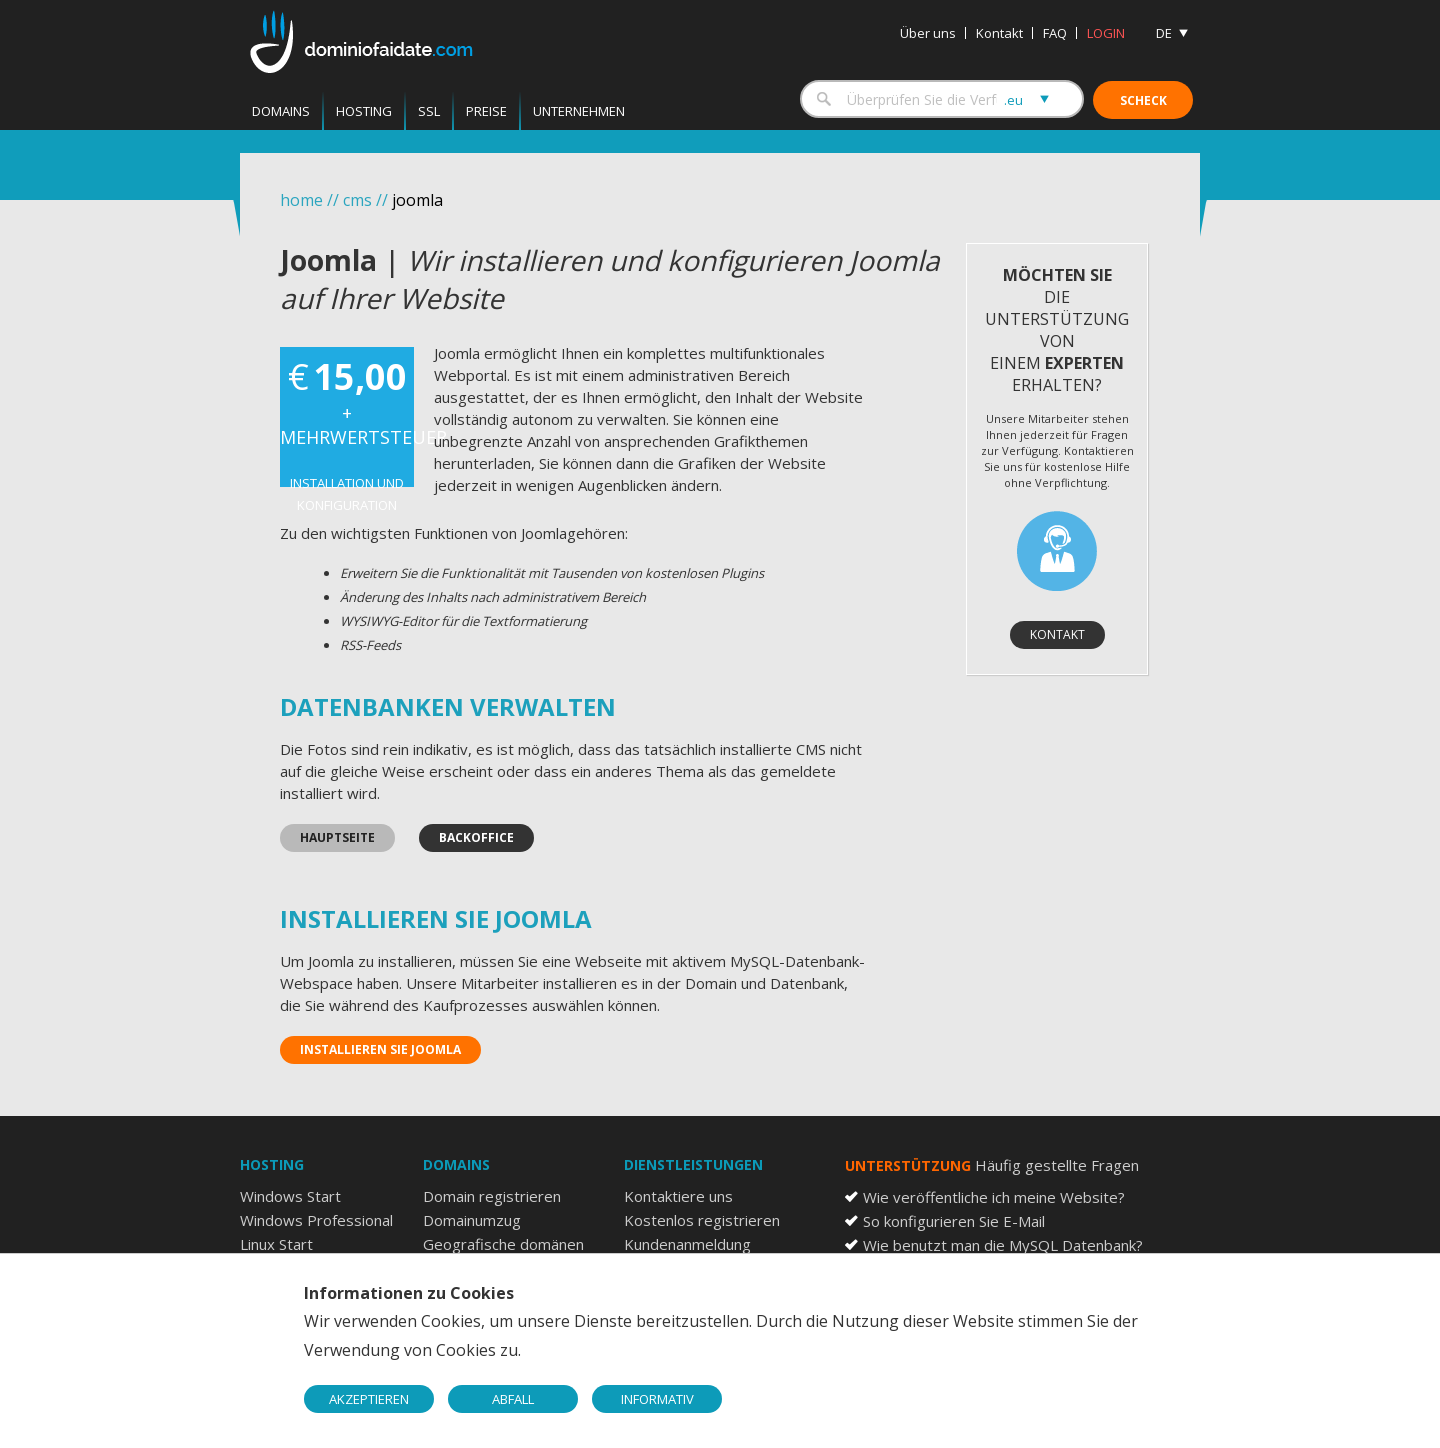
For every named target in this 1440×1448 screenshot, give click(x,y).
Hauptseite (337, 837)
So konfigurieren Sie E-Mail (954, 1221)
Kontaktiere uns (678, 1196)
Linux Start (276, 1244)
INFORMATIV (657, 1399)
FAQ (1055, 33)
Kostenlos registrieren (702, 1220)
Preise (486, 111)
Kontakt (999, 33)
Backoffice (476, 837)
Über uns (928, 33)
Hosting (364, 111)
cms (357, 200)
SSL (429, 111)
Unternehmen (579, 111)
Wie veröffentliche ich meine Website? (994, 1197)
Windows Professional (316, 1220)
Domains (281, 111)
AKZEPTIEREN (369, 1399)
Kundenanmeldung (687, 1244)
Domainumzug (472, 1220)
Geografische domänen (503, 1244)
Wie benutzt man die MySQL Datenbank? (1003, 1245)
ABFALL (513, 1399)
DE (1164, 33)
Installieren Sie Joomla (380, 1049)
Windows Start (290, 1196)
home (301, 200)
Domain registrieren (492, 1196)
